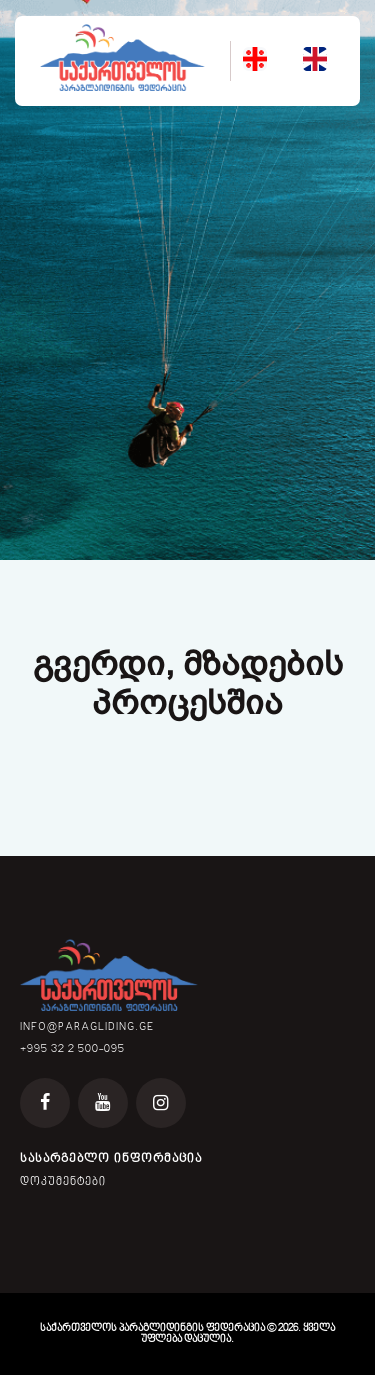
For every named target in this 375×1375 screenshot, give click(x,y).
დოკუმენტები (63, 1182)
